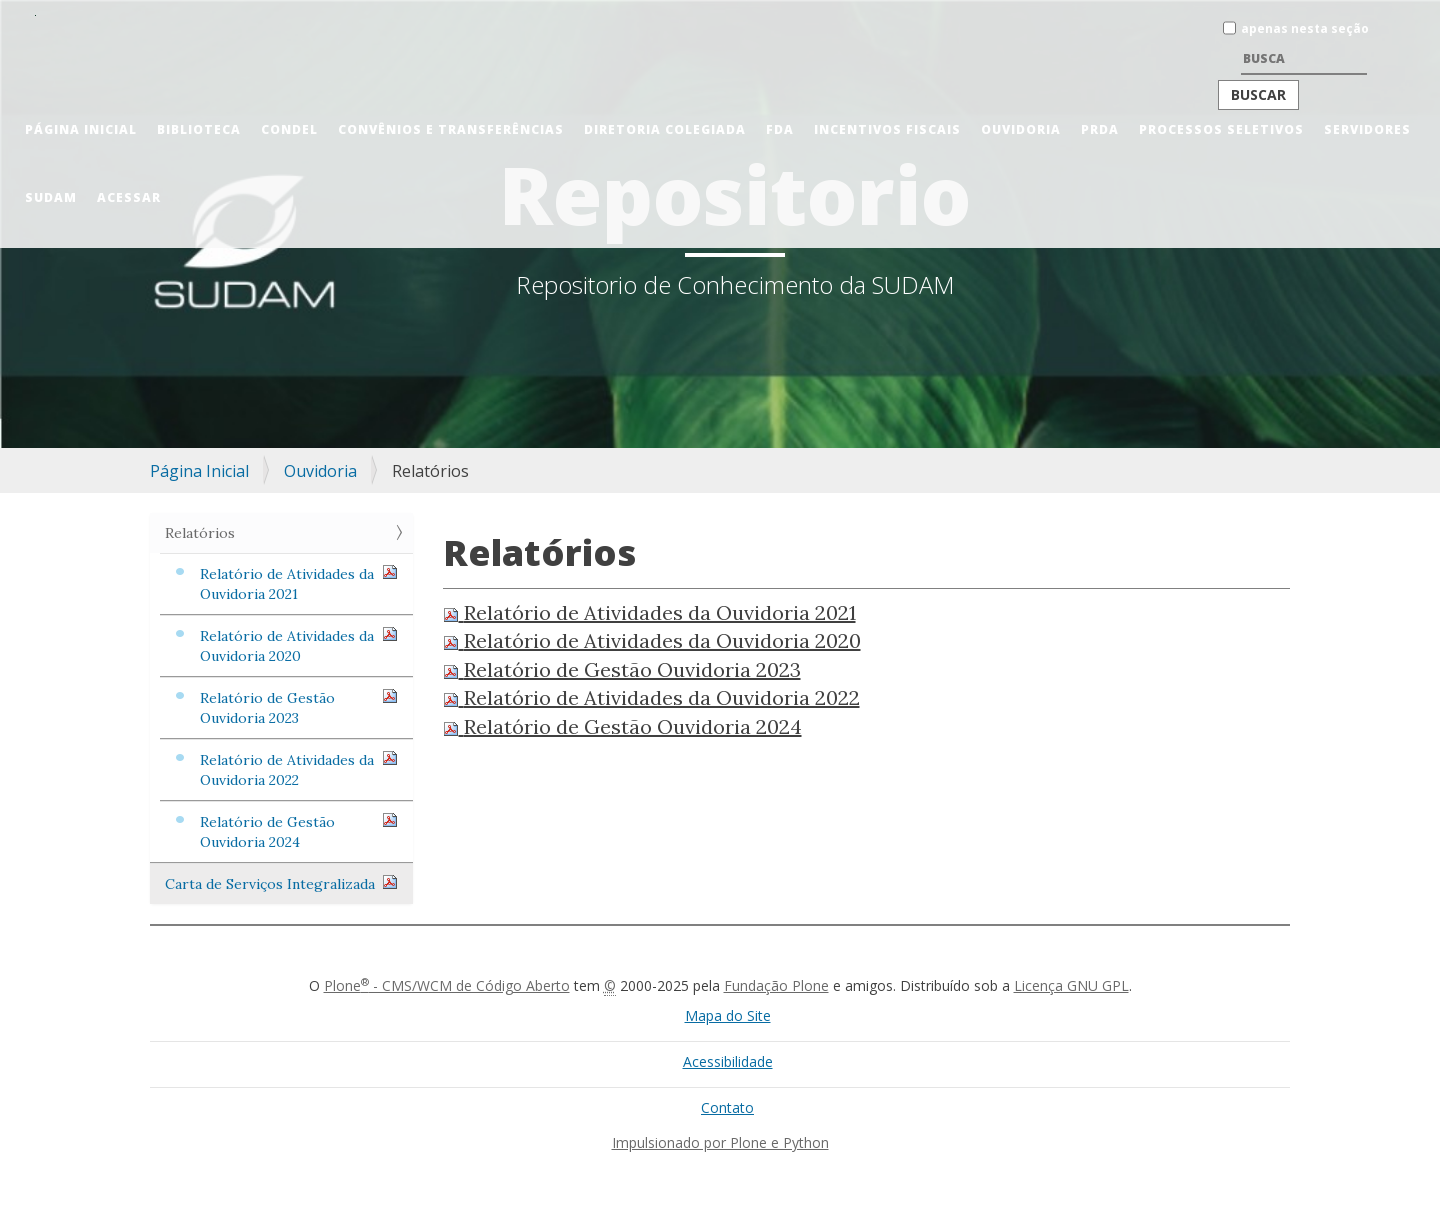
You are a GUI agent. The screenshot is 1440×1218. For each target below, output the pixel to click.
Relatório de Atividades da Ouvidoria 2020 (299, 645)
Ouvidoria (1021, 129)
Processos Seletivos (1221, 129)
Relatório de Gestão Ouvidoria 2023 (299, 707)
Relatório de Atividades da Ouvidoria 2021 (299, 583)
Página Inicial (81, 129)
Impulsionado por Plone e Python (720, 1142)
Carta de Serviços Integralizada (281, 883)
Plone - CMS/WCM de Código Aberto (447, 985)
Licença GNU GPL (1071, 985)
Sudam (51, 197)
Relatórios (200, 533)
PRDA (1100, 129)
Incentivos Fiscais (887, 129)
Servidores (1367, 129)
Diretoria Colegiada (665, 129)
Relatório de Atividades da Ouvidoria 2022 (299, 769)
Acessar (129, 197)
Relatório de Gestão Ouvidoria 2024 (299, 831)
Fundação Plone (776, 985)
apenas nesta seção (1305, 28)
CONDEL (289, 129)
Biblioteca (199, 129)
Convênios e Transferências (451, 129)
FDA (780, 129)
